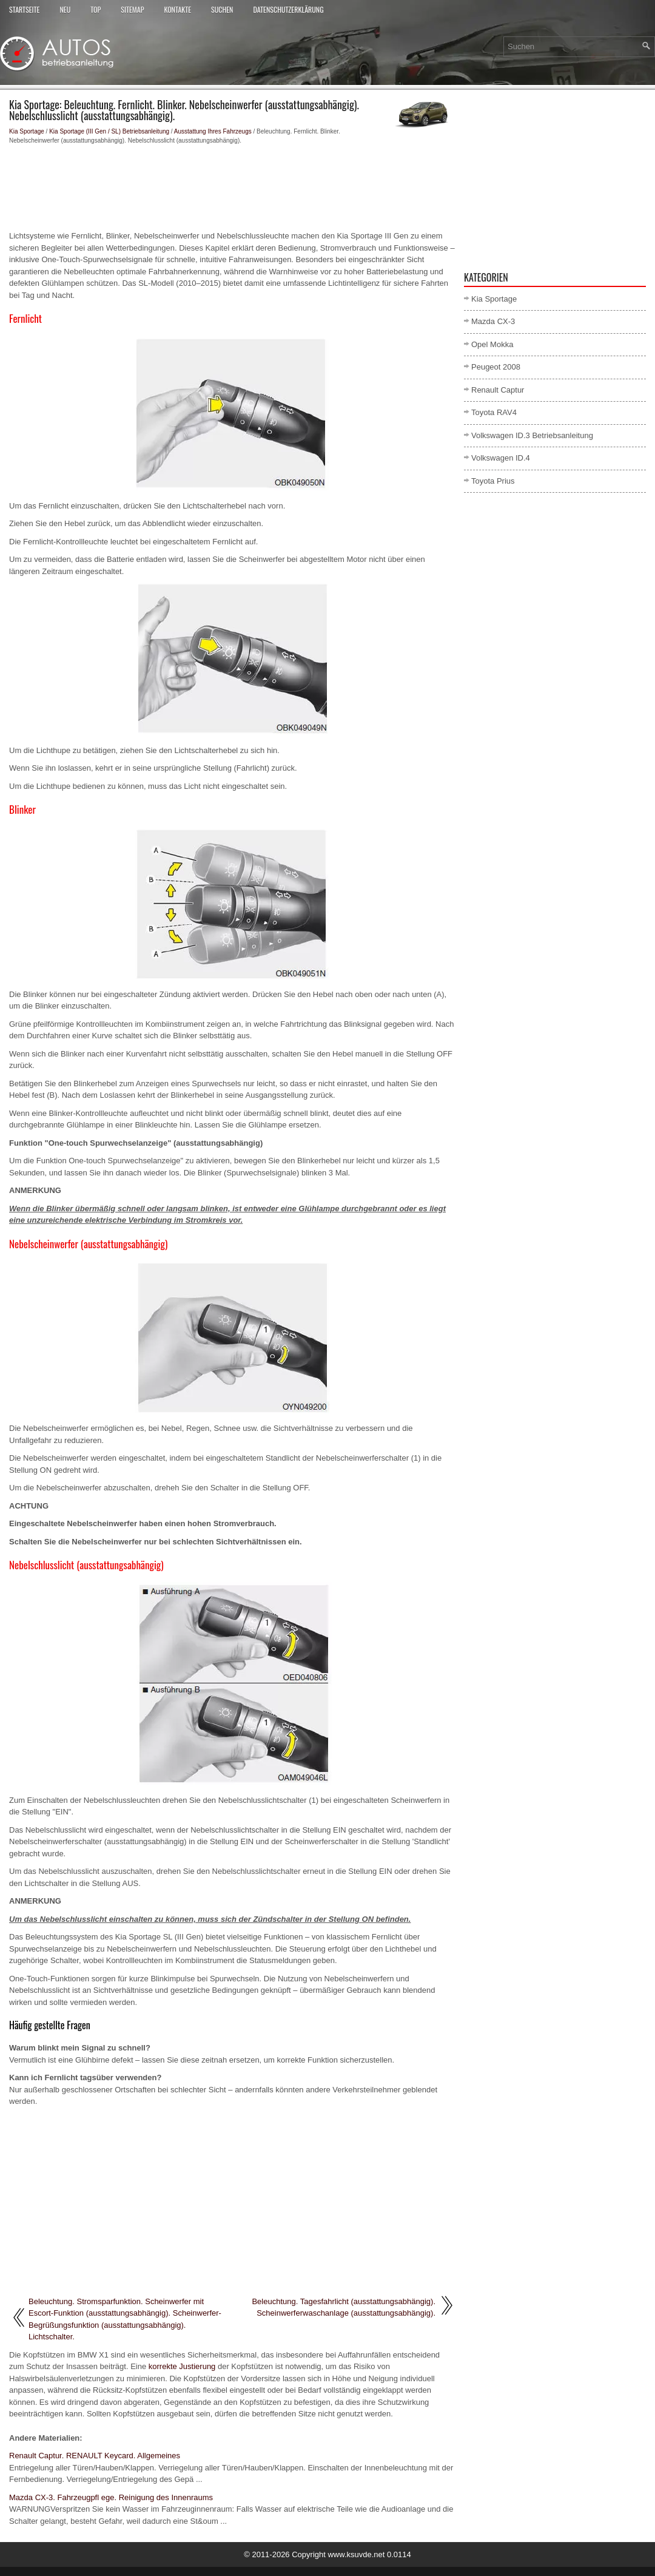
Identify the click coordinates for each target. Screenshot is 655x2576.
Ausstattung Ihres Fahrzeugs (213, 131)
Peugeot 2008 (495, 366)
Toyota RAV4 (494, 412)
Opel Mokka (492, 344)
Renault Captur (497, 389)
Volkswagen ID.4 (500, 457)
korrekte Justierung (182, 2366)
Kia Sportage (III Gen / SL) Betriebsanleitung (109, 131)
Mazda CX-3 (493, 321)
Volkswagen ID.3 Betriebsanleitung (532, 435)
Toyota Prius (493, 480)
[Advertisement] (232, 187)
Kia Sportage (26, 131)
